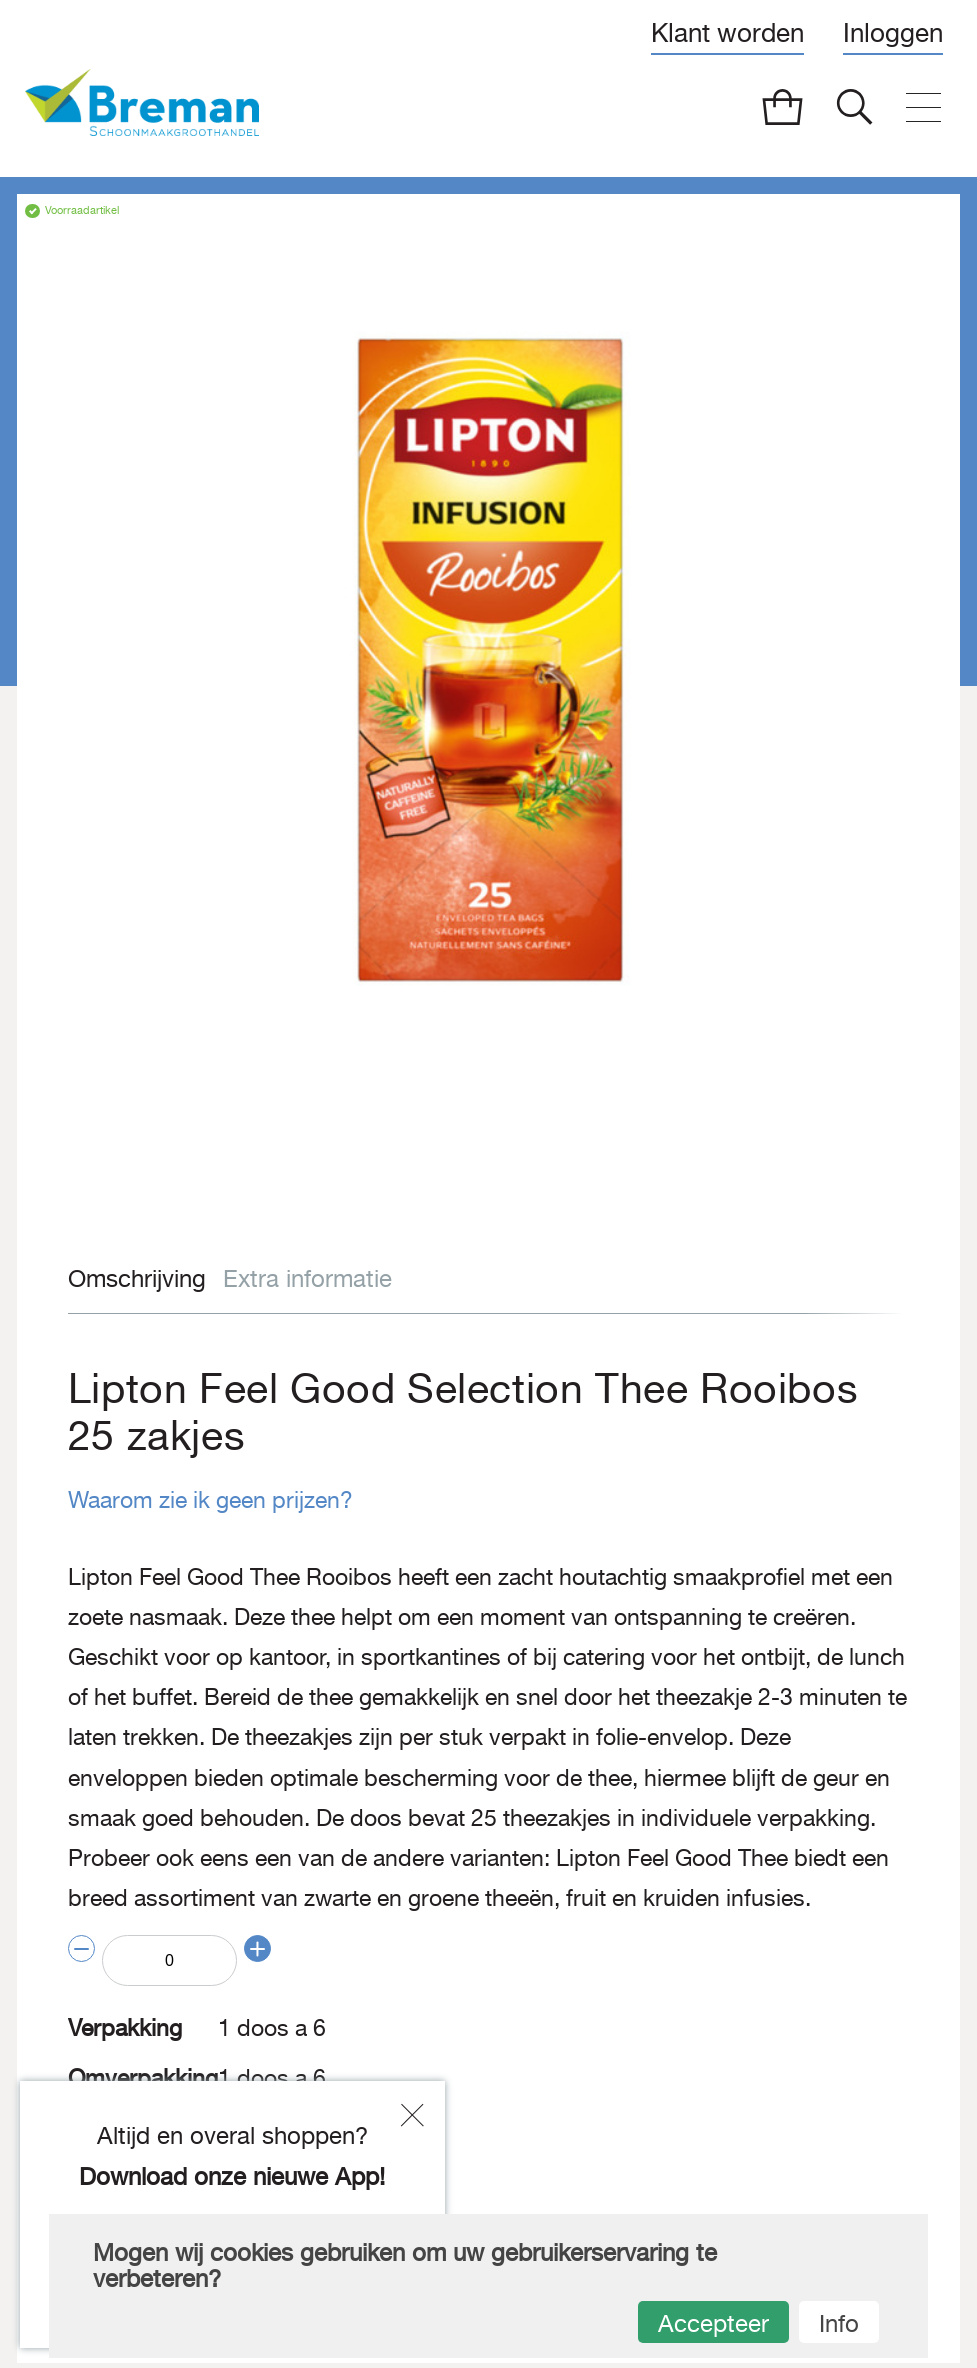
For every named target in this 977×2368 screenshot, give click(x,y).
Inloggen (893, 32)
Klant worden (727, 32)
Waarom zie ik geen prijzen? (199, 1499)
